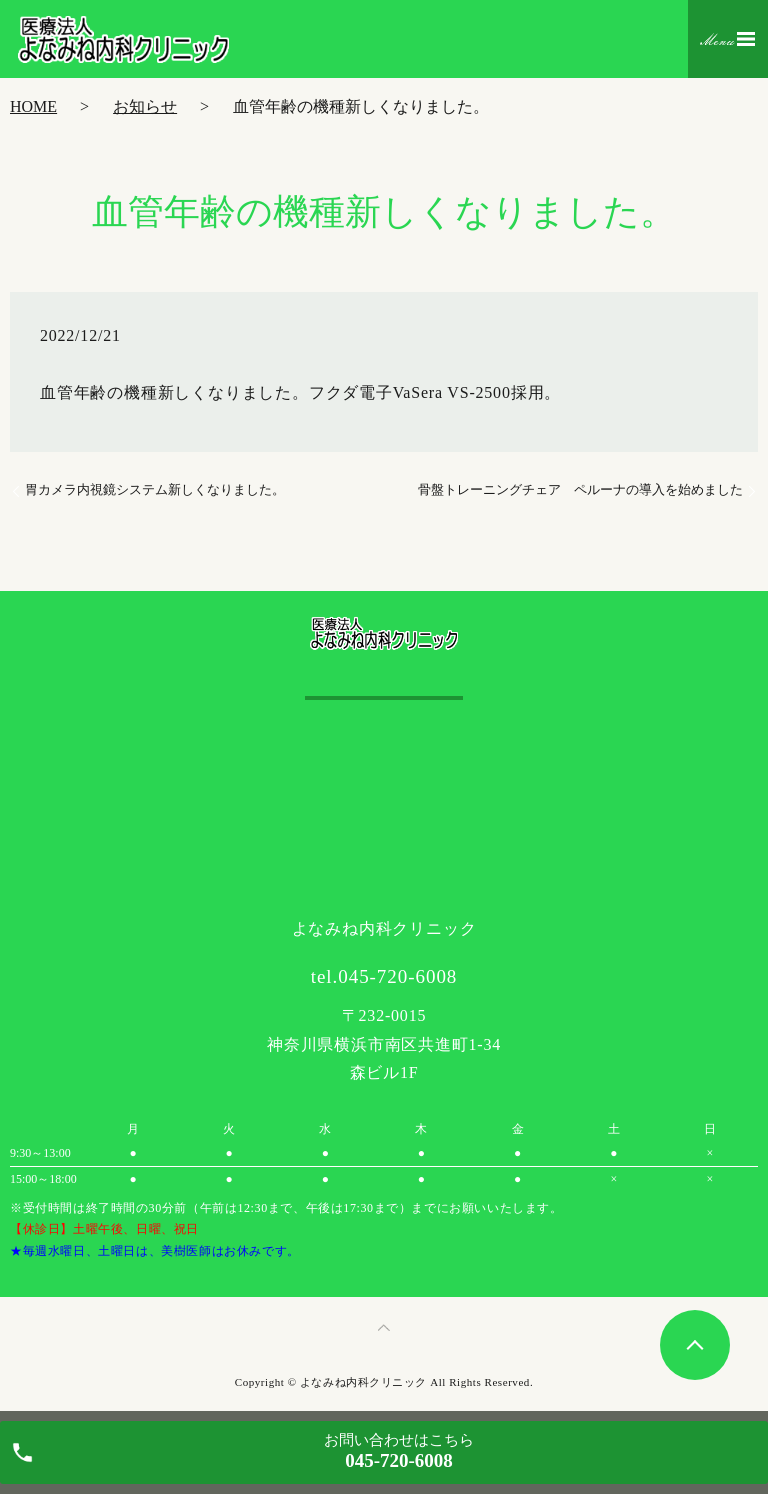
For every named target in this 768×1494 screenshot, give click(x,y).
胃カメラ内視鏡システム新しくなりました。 (155, 489)
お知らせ (145, 106)
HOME (33, 106)
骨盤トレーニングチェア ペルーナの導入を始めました (580, 489)
